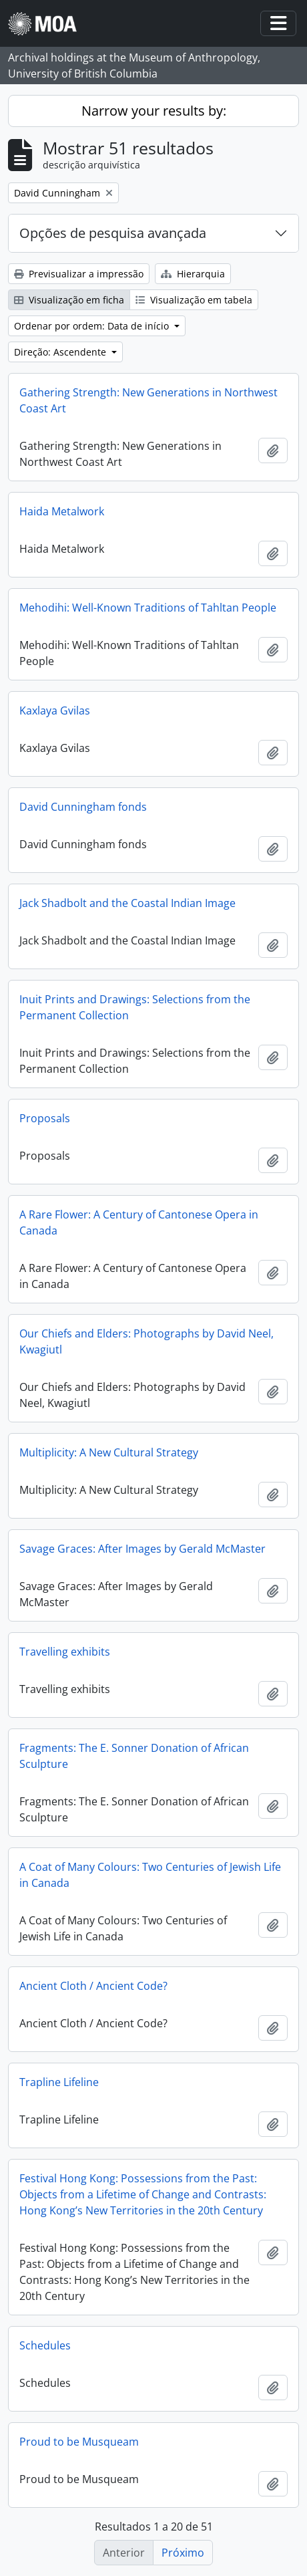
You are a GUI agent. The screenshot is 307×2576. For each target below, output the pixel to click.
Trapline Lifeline (59, 2082)
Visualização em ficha (69, 299)
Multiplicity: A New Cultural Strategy (108, 1452)
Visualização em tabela (193, 299)
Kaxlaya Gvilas (54, 710)
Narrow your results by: (153, 111)
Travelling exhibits (64, 1651)
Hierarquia (193, 273)
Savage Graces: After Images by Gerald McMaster (142, 1548)
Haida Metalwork (61, 511)
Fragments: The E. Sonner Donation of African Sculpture (134, 1756)
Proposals (44, 1118)
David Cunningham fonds (83, 806)
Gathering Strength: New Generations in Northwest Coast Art (148, 400)
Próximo (183, 2552)
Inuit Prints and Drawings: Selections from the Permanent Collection (134, 1007)
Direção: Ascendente (61, 352)
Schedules (45, 2345)
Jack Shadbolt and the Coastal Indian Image (127, 903)
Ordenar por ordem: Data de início (93, 325)
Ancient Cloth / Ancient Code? (93, 1985)
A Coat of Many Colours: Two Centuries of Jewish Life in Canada (150, 1874)
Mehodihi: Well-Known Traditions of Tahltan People (147, 607)
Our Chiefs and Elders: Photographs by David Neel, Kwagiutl (146, 1341)
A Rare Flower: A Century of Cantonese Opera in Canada (138, 1222)
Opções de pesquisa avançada (112, 233)
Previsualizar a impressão (78, 273)
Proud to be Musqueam (79, 2441)
